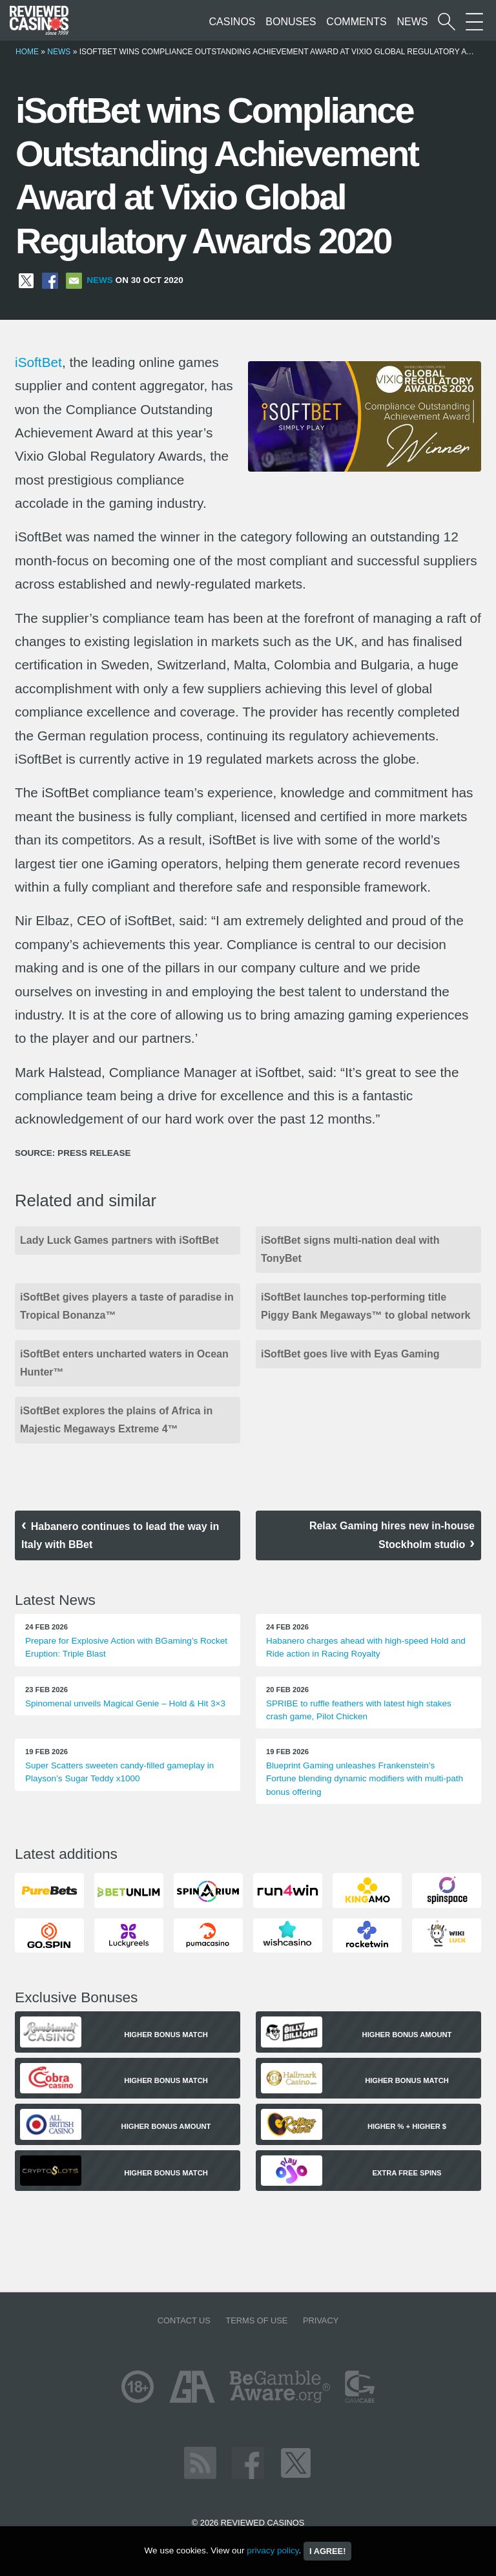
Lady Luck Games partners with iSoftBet (119, 1240)
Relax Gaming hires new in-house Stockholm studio (392, 1535)
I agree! (327, 2551)
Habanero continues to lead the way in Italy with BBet (120, 1535)
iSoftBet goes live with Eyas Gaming (350, 1353)
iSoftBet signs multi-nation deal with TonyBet (350, 1249)
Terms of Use (256, 2320)
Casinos (232, 21)
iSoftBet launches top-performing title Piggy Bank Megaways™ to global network (366, 1306)
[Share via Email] (74, 280)
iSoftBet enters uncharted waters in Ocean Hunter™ (124, 1362)
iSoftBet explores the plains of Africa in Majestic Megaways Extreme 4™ (116, 1419)
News (412, 21)
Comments (356, 21)
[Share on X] (26, 280)
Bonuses (290, 21)
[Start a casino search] (447, 21)
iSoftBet (38, 362)
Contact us (184, 2320)
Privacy (320, 2320)
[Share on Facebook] (50, 280)
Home (27, 51)
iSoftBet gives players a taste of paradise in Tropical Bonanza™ (127, 1306)
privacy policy (272, 2550)
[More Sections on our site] (474, 21)
